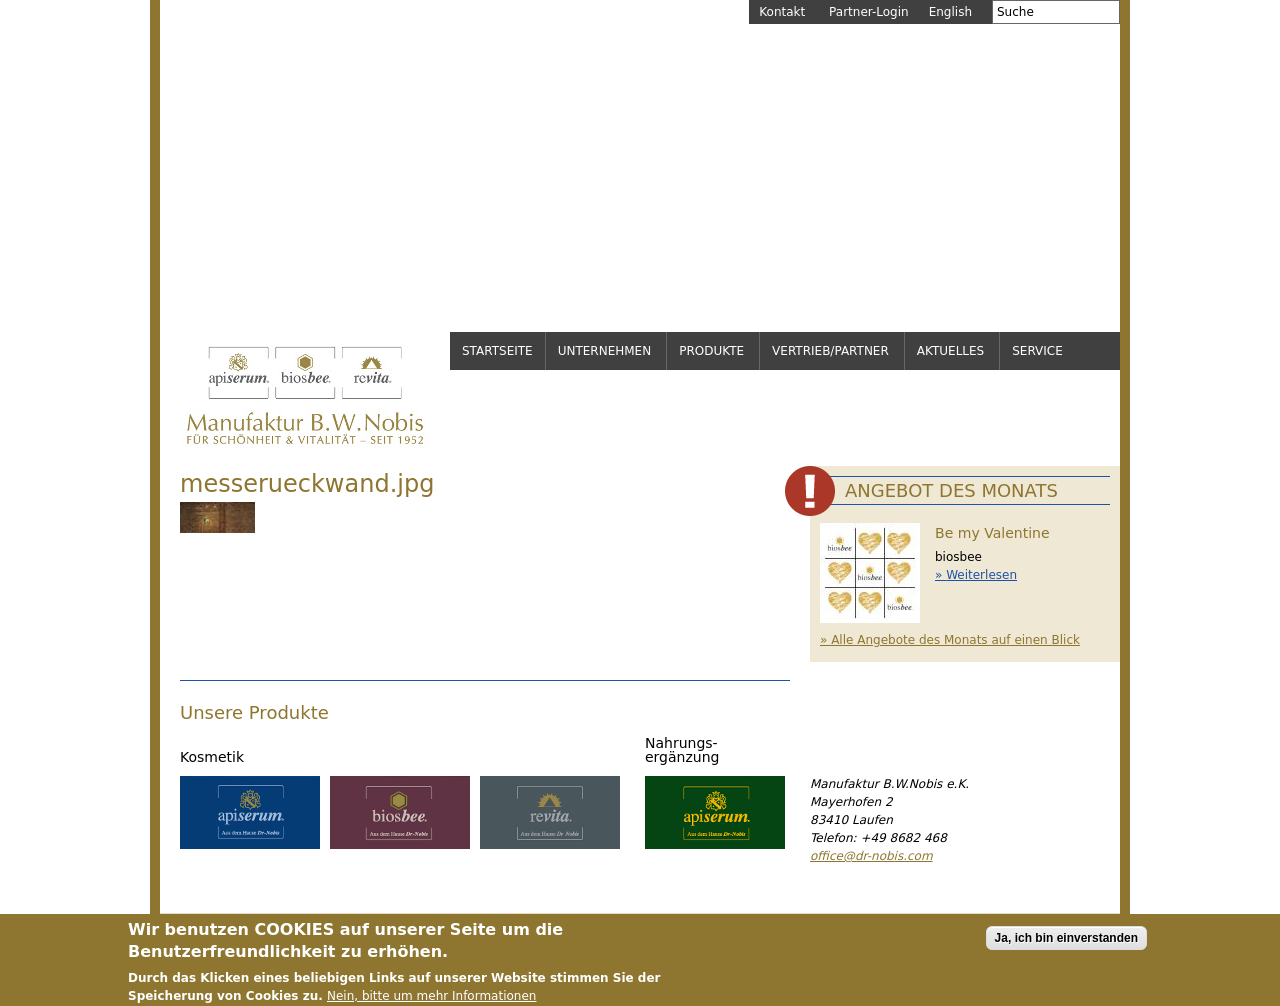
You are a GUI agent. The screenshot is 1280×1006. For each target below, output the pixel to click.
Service (1037, 351)
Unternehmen (605, 351)
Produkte (711, 351)
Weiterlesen (981, 575)
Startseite (497, 351)
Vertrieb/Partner (830, 351)
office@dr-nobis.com (871, 856)
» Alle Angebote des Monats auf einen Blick (950, 640)
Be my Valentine (992, 533)
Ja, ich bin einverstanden (1066, 943)
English (950, 12)
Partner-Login (869, 12)
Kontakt (782, 12)
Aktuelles (950, 351)
